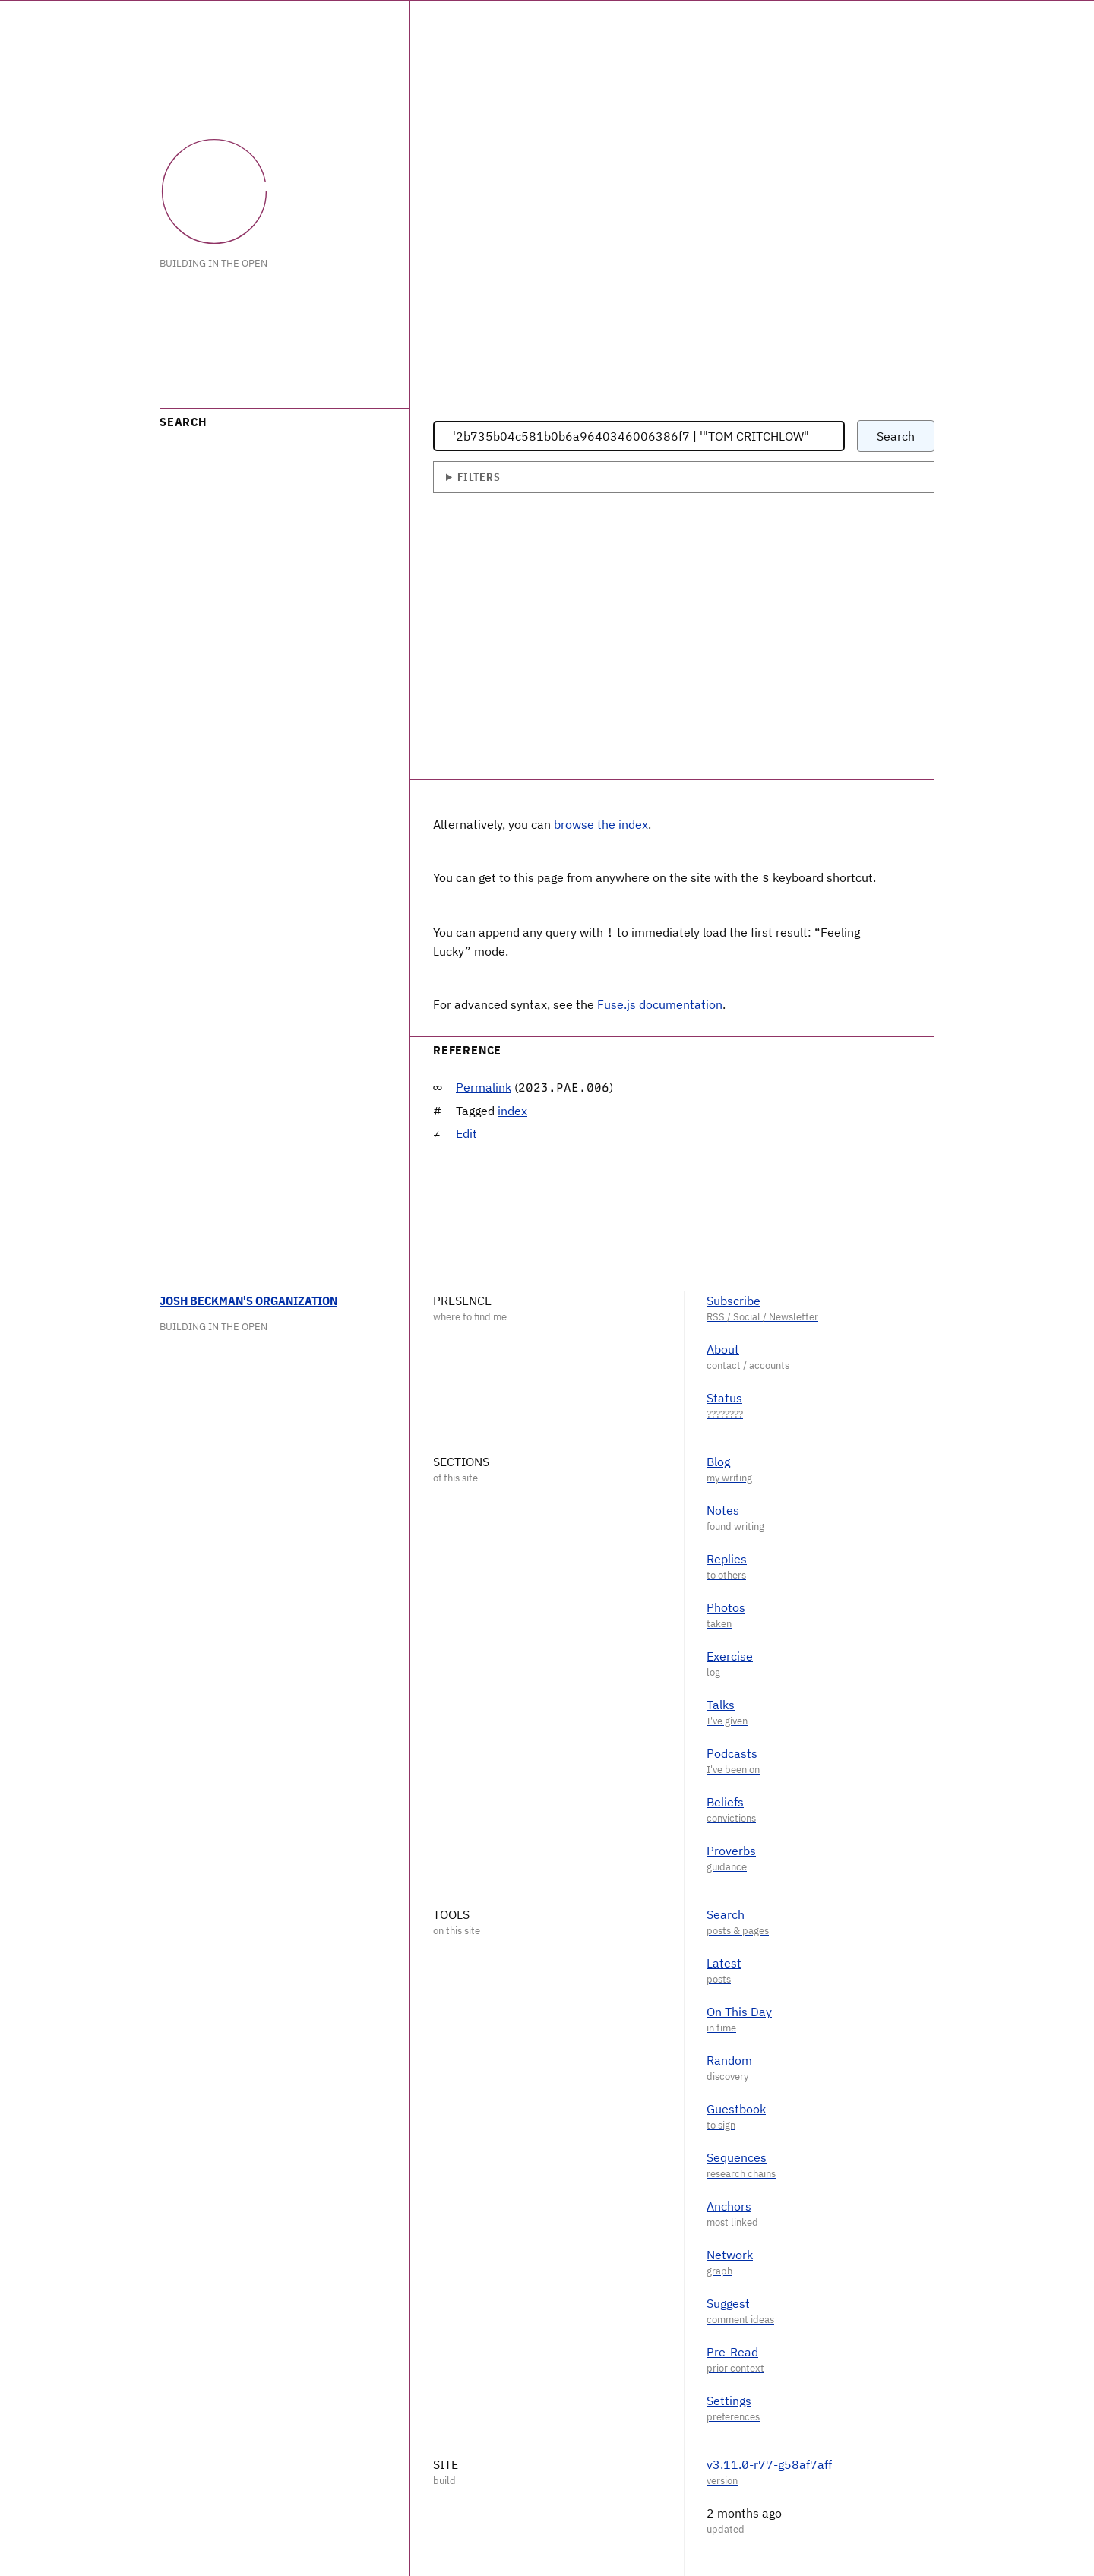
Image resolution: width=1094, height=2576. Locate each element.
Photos (726, 1606)
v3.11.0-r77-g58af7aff (769, 2462)
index (512, 1109)
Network (730, 2253)
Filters (478, 476)
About (723, 1347)
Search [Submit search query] (896, 436)
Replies (727, 1557)
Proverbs (731, 1849)
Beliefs (725, 1800)
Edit (466, 1131)
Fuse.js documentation (659, 1002)
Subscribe (733, 1299)
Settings (729, 2399)
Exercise (730, 1654)
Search (726, 1912)
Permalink (483, 1085)
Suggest (728, 2301)
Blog (718, 1460)
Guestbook (736, 2107)
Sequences (737, 2156)
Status (724, 1396)
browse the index (601, 824)
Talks (721, 1703)
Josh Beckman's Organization (248, 1299)
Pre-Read (732, 2350)
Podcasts (732, 1751)
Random (729, 2058)
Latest (724, 1961)
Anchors (729, 2204)
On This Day (739, 2010)
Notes (723, 1508)
